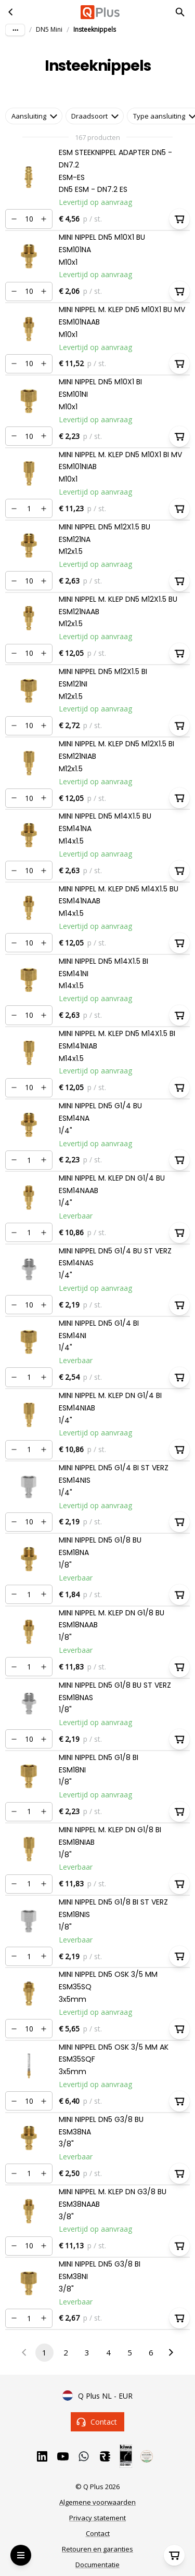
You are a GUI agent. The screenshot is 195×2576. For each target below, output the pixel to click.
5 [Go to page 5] (130, 2353)
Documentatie (97, 2564)
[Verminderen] (14, 219)
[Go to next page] (171, 2353)
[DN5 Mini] (11, 12)
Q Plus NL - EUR (97, 2396)
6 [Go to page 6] (151, 2353)
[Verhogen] (43, 219)
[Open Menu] (20, 2555)
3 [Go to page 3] (87, 2353)
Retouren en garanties (97, 2549)
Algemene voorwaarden (97, 2502)
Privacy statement (97, 2517)
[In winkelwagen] (179, 219)
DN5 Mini (49, 29)
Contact (98, 2421)
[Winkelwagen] (174, 2555)
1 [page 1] (44, 2353)
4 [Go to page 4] (108, 2353)
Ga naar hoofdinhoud (50, 16)
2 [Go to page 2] (66, 2353)
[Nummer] (29, 218)
